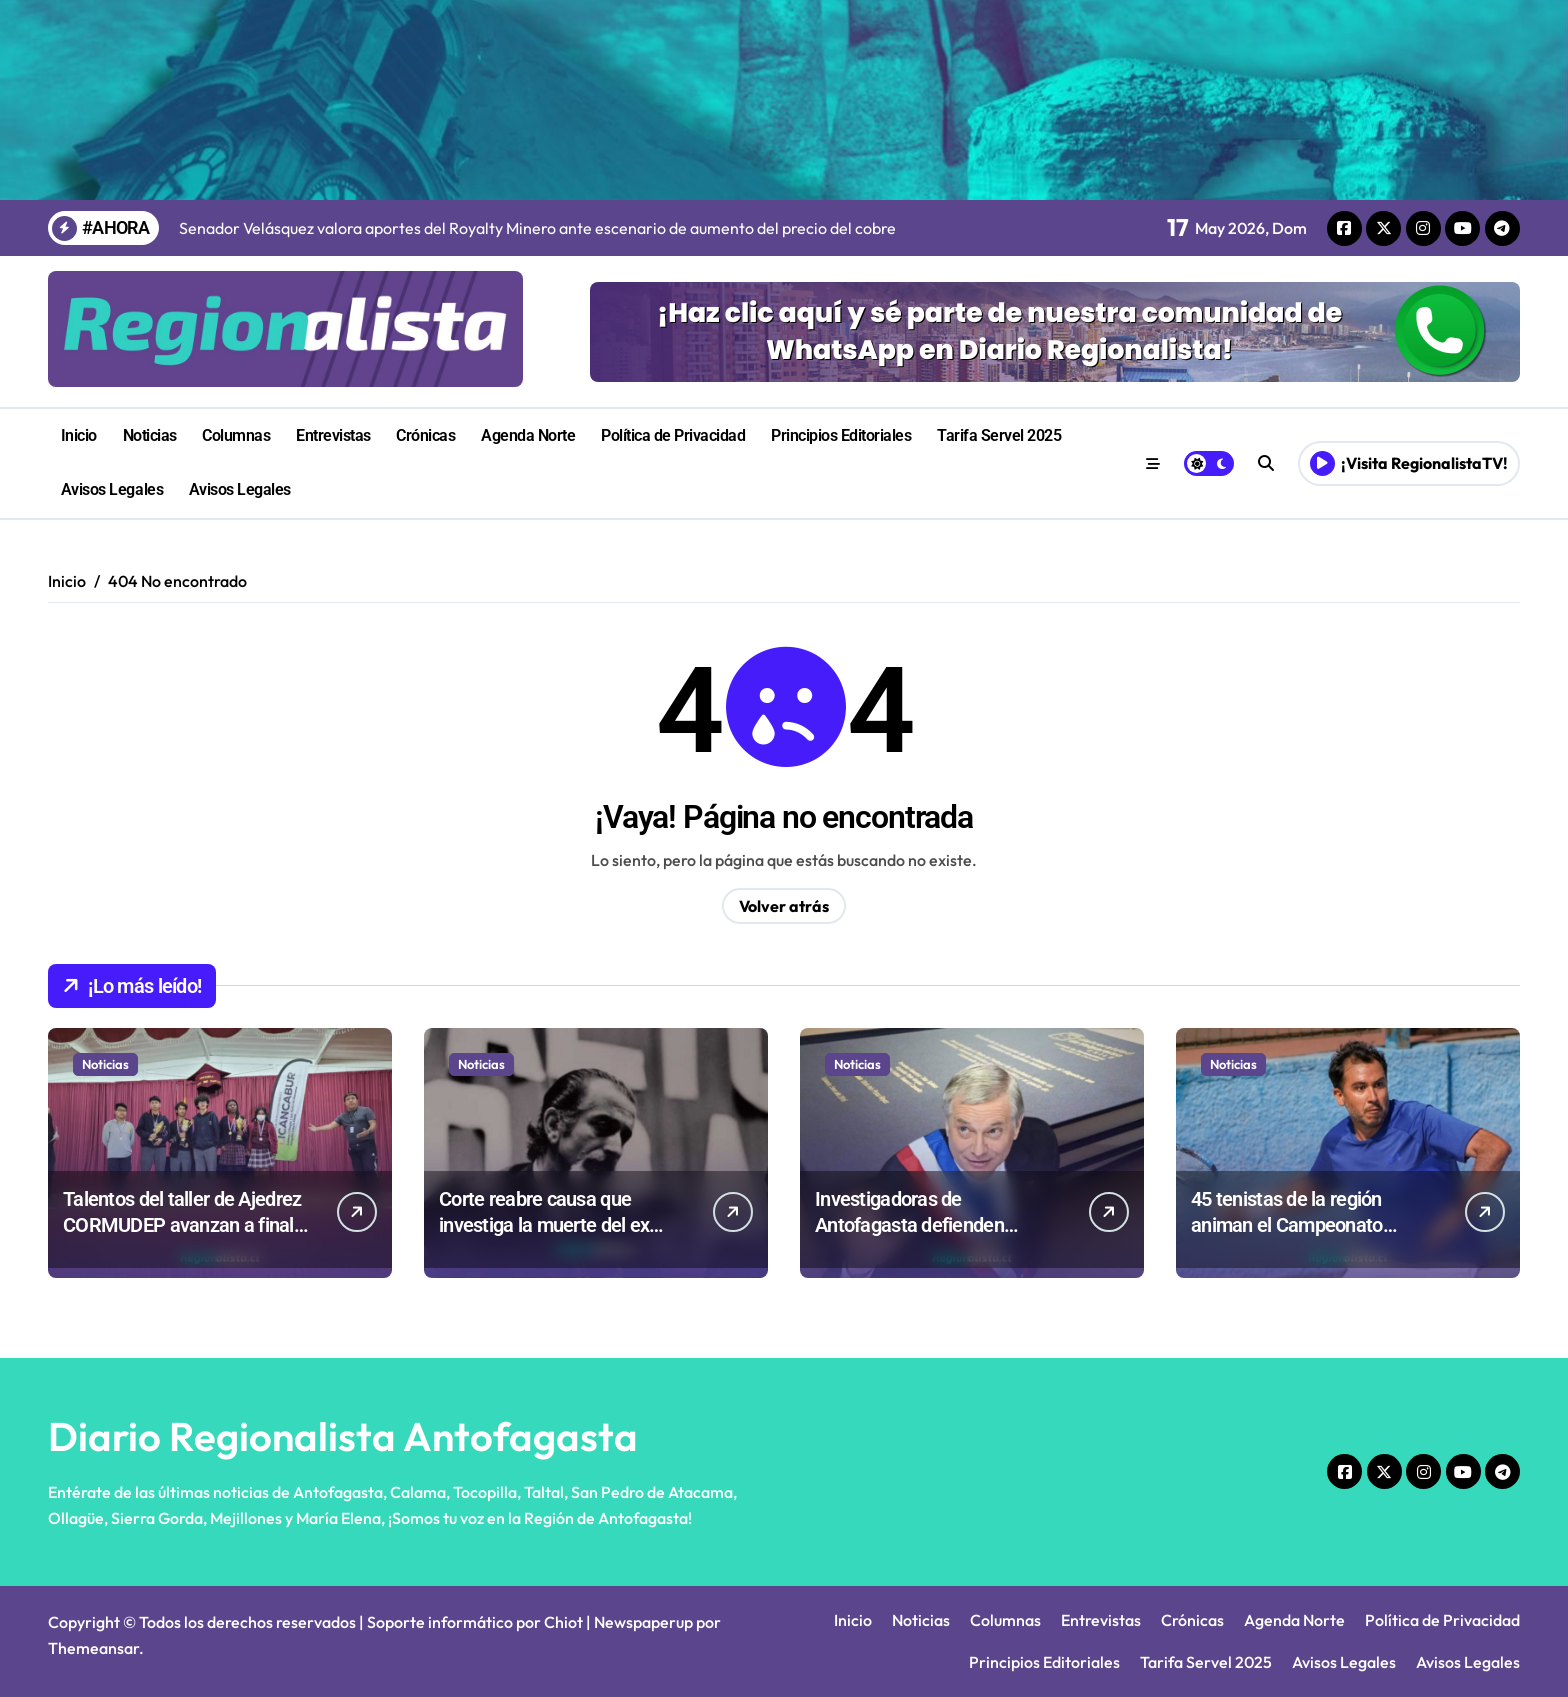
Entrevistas (333, 435)
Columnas (236, 435)
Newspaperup (643, 1622)
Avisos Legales (112, 489)
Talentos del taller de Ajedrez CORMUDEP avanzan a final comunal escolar (182, 1225)
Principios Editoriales (841, 435)
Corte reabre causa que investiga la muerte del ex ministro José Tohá (544, 1225)
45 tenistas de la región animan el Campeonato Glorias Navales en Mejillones (1312, 1225)
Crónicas (425, 435)
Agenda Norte (528, 435)
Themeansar (93, 1648)
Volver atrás (784, 906)
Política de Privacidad (673, 435)
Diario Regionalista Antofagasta (343, 1436)
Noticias (150, 435)
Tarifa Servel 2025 (999, 435)
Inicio (79, 435)
